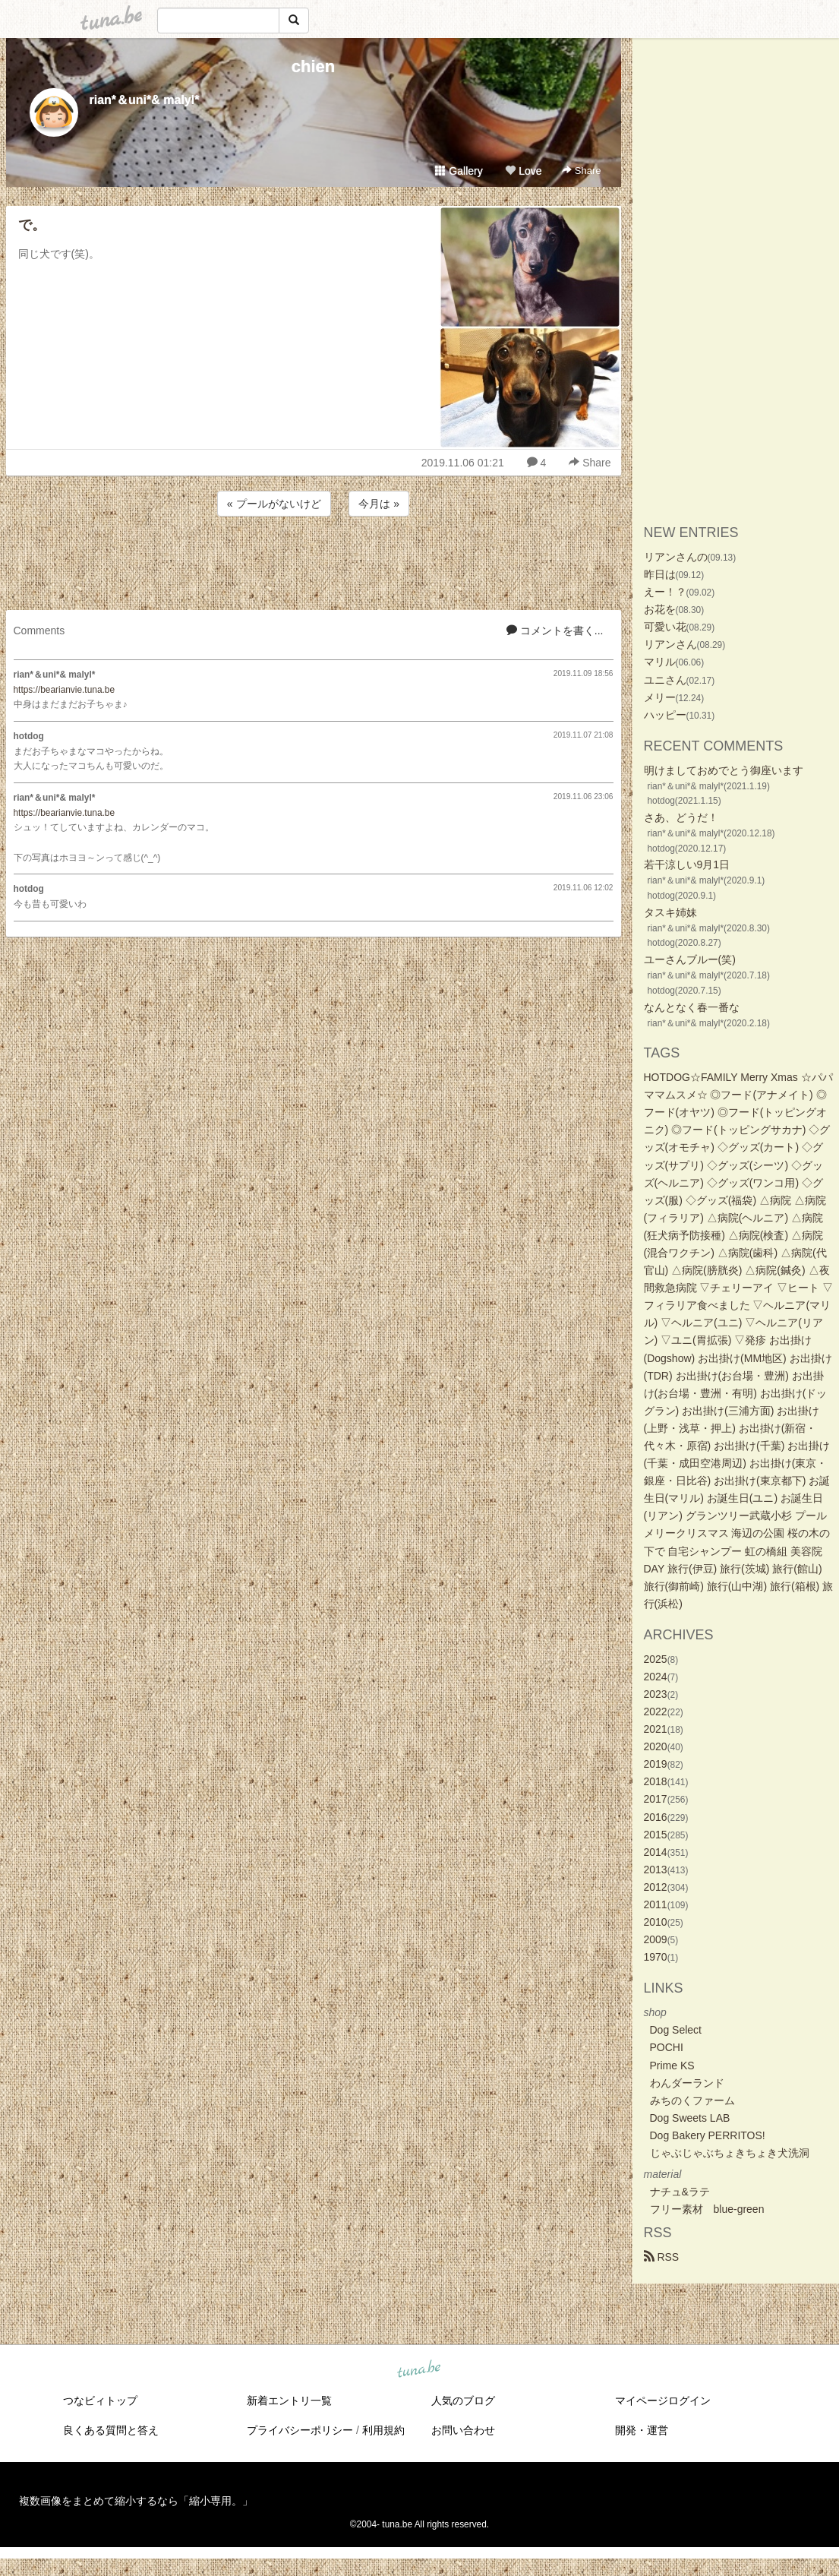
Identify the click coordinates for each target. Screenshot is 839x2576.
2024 (655, 1676)
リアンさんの (676, 557)
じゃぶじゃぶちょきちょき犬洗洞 (729, 2153)
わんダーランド (687, 2083)
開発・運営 (641, 2430)
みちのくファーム (692, 2100)
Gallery (458, 171)
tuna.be (419, 2370)
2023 (655, 1694)
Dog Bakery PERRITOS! (707, 2135)
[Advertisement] (313, 560)
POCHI (666, 2047)
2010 (655, 1922)
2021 (655, 1729)
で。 (32, 224)
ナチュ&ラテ (680, 2192)
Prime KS (672, 2065)
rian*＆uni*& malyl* (145, 99)
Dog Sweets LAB (690, 2118)
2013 (655, 1869)
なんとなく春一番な (692, 1007)
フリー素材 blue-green (707, 2209)
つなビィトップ (100, 2400)
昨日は (660, 574)
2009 (655, 1939)
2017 (655, 1799)
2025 (655, 1659)
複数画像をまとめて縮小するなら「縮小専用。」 (136, 2501)
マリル (660, 662)
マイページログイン (663, 2400)
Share (581, 170)
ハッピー (665, 715)
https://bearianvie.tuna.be (64, 689)
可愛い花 (665, 627)
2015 (655, 1834)
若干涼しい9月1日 (687, 864)
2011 (655, 1904)
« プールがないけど (274, 504)
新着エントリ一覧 (289, 2400)
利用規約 (383, 2430)
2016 (655, 1817)
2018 (655, 1781)
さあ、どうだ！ (681, 817)
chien (313, 66)
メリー (660, 697)
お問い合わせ (463, 2430)
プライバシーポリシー (300, 2430)
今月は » (378, 504)
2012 (655, 1887)
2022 (655, 1711)
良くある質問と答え (111, 2430)
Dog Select (676, 2030)
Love (523, 171)
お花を (660, 609)
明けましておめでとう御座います (723, 770)
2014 (655, 1852)
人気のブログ (463, 2400)
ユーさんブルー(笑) (690, 959)
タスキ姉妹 (670, 912)
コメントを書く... (555, 630)
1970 (655, 1957)
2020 (655, 1746)
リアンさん (670, 644)
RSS (662, 2257)
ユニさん (665, 680)
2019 (655, 1764)
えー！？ (665, 592)
